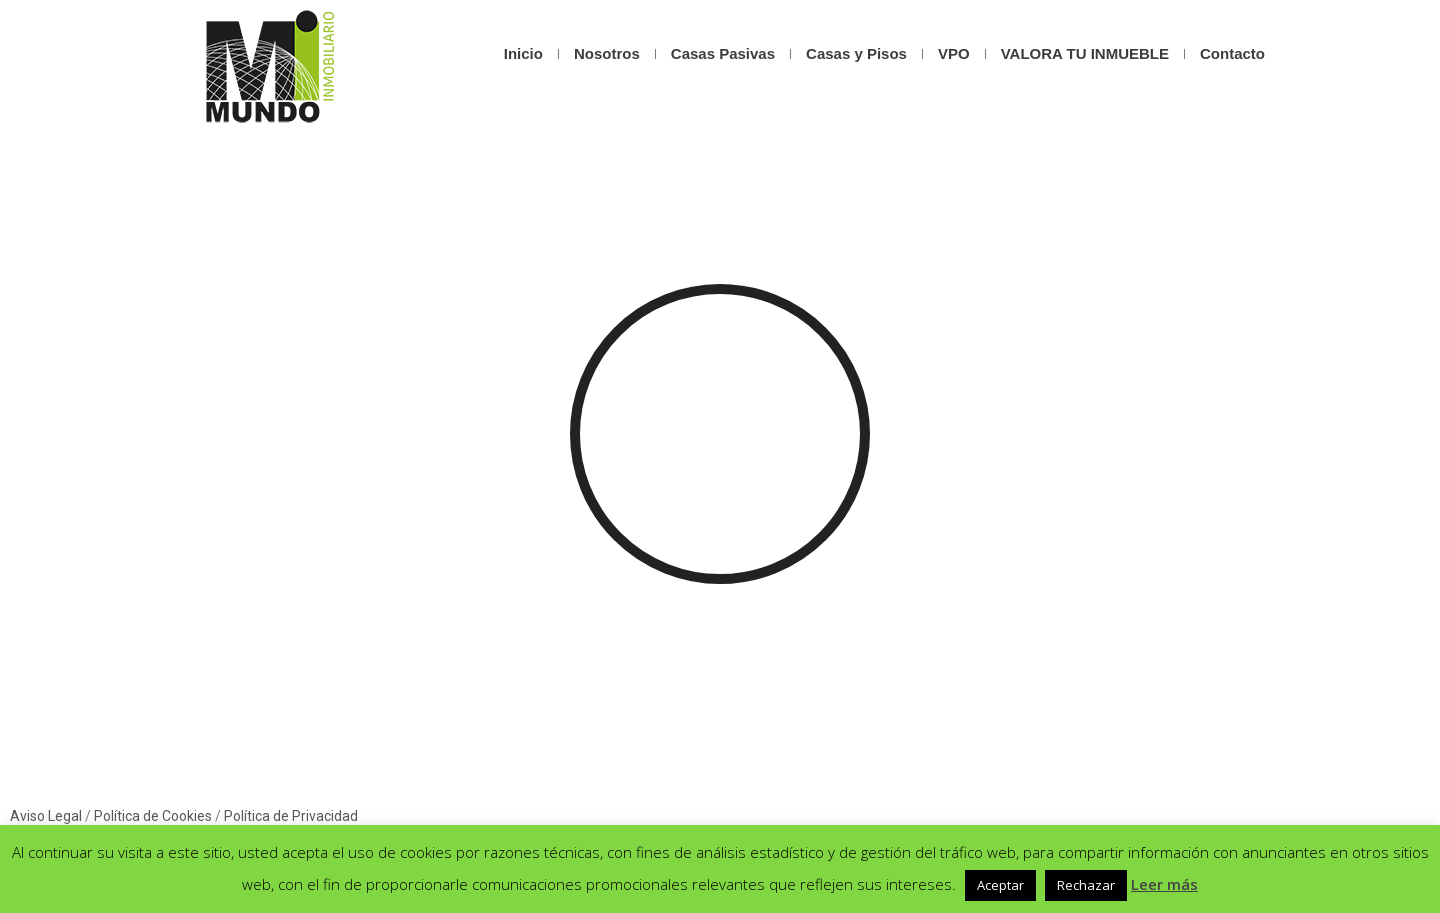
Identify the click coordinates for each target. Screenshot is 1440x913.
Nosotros (607, 53)
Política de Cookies (153, 816)
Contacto (1232, 53)
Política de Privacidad (291, 816)
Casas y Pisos (856, 53)
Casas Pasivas (723, 53)
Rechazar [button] (1086, 885)
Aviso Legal (46, 816)
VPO (954, 53)
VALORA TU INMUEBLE (1085, 53)
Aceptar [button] (1000, 885)
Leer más (1164, 884)
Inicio (523, 53)
